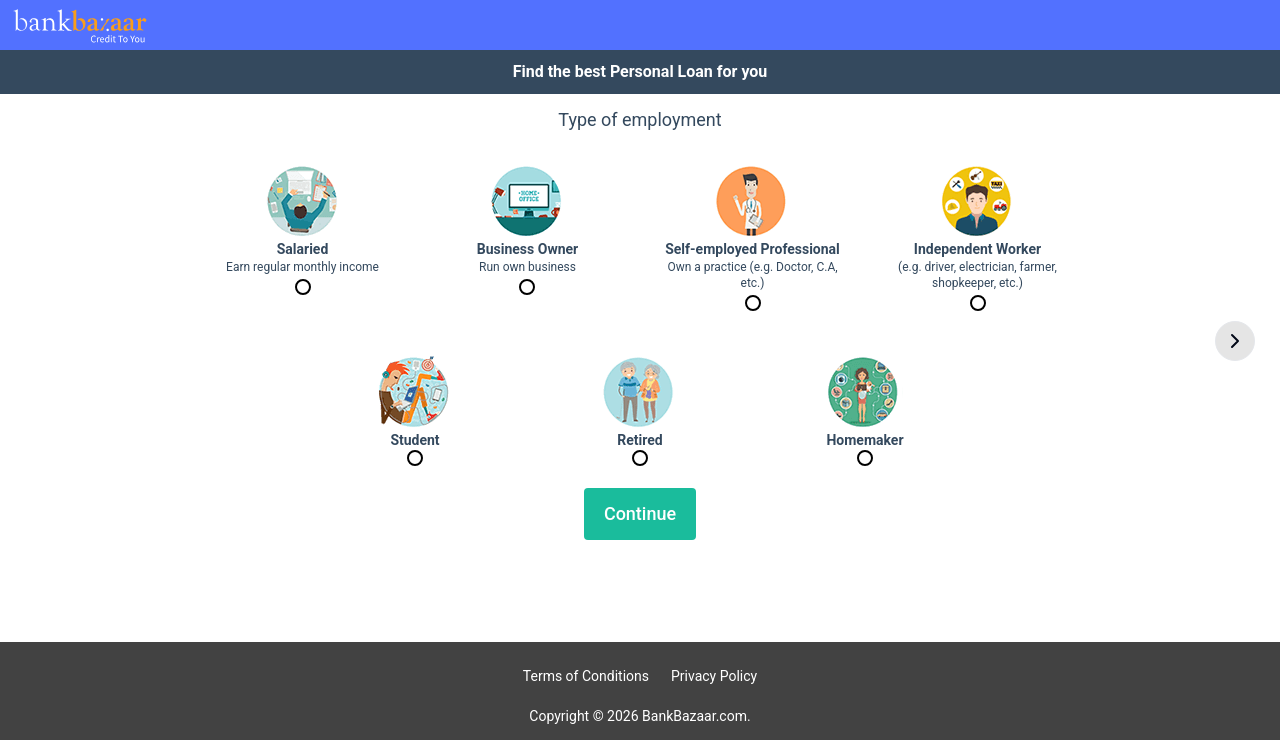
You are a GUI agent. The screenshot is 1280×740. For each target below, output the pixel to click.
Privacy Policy (714, 676)
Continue (640, 513)
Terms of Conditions (586, 676)
